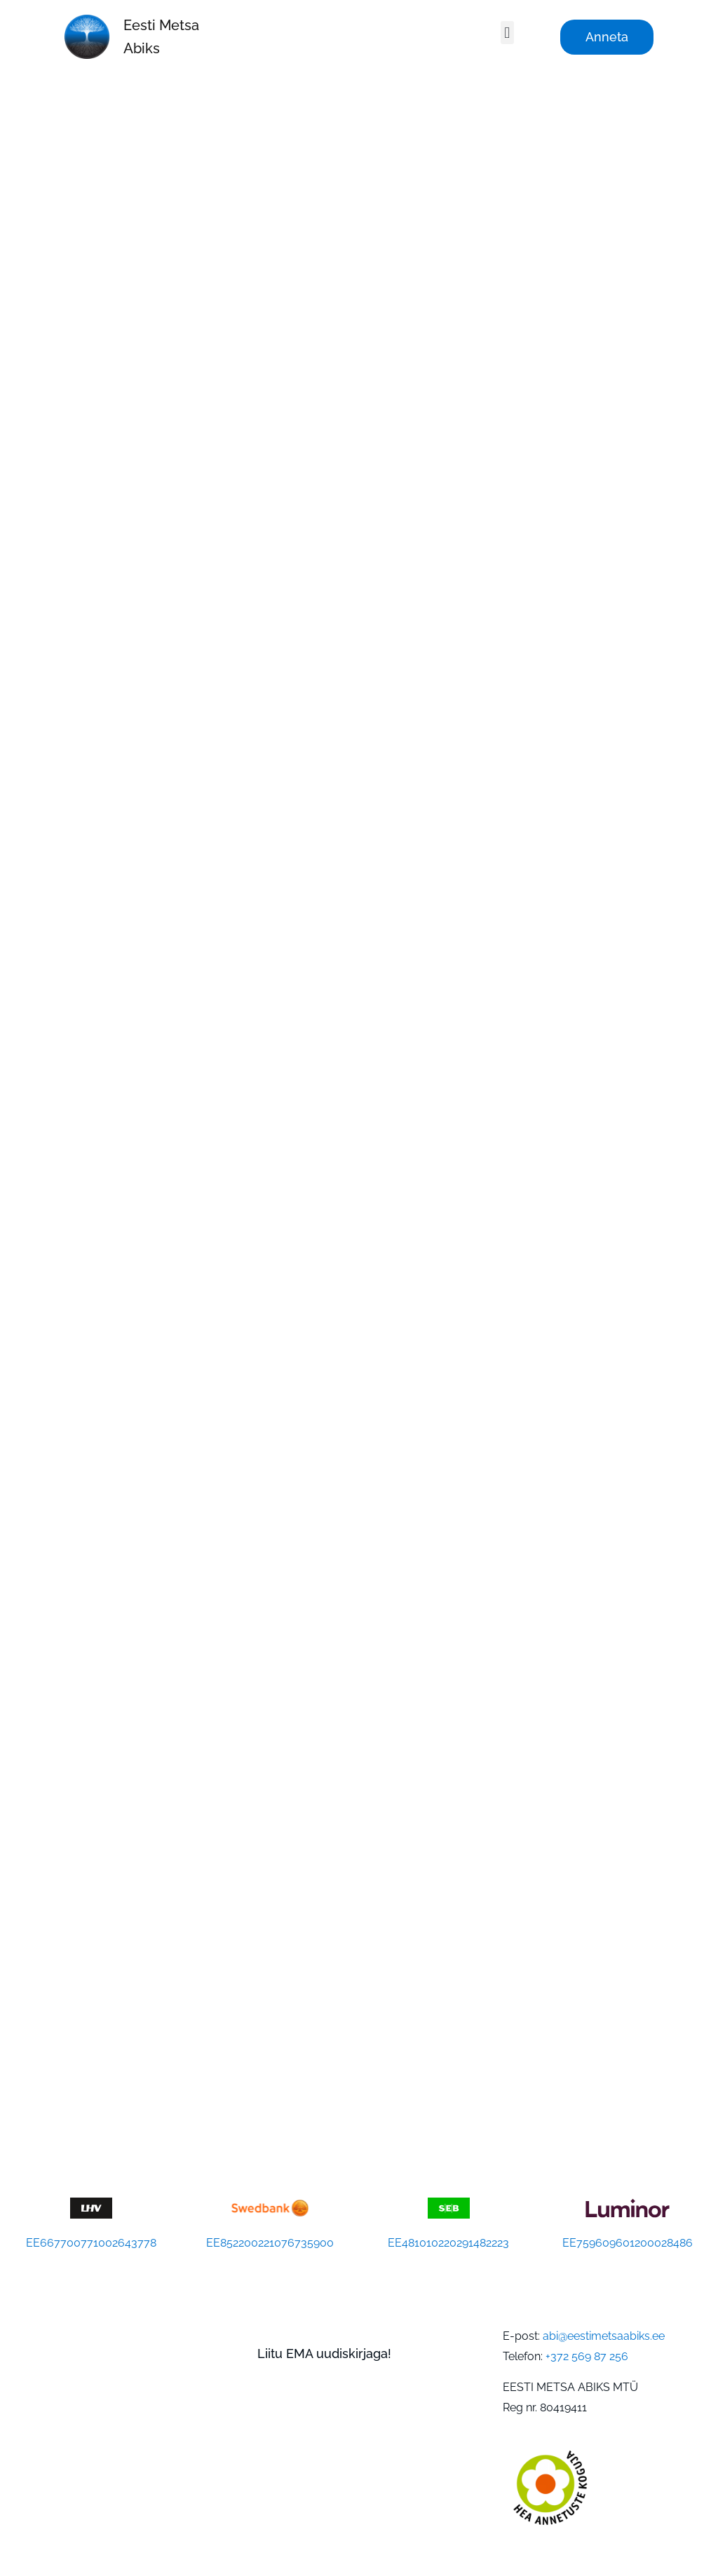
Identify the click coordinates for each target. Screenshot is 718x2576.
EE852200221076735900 (270, 2242)
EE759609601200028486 (627, 2242)
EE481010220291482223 (448, 2242)
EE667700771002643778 (91, 2242)
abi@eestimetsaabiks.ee (604, 2336)
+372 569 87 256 (587, 2356)
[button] (507, 32)
